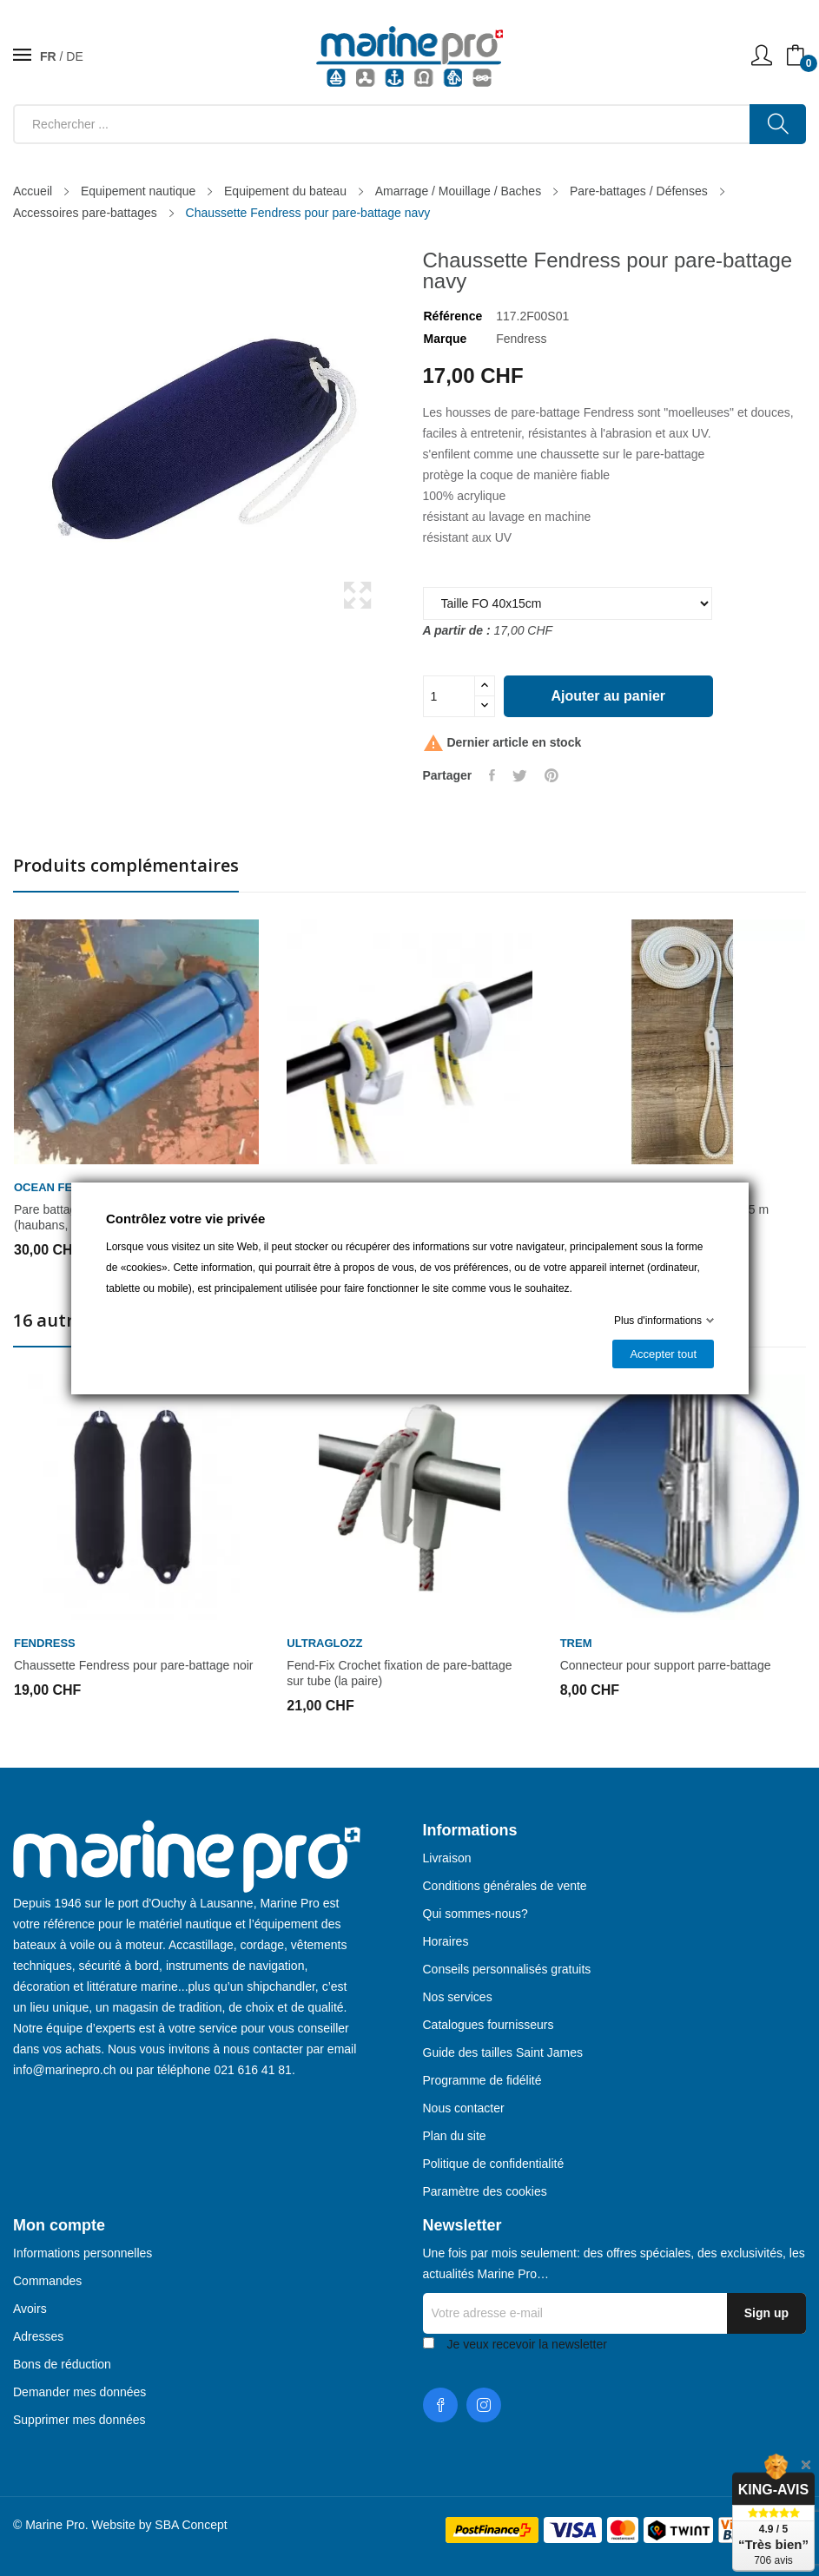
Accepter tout (663, 1353)
